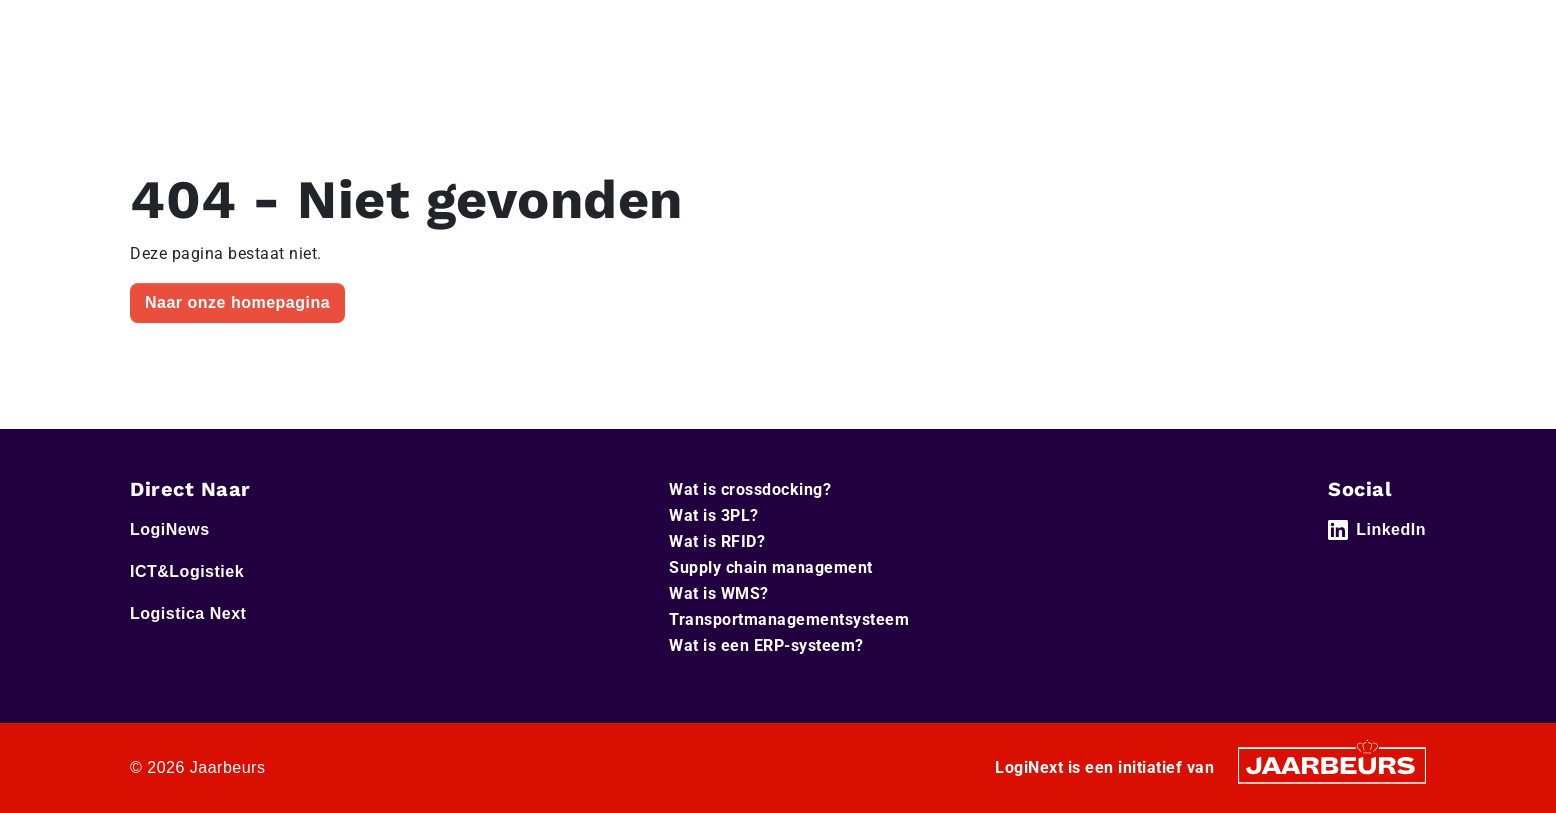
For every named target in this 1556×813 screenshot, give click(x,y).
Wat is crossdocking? (750, 489)
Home (149, 29)
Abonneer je (1368, 89)
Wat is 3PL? (714, 515)
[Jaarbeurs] (1332, 764)
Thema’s (1123, 88)
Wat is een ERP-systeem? (766, 645)
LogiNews (214, 29)
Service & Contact (938, 29)
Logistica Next (413, 29)
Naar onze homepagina (237, 302)
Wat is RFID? (717, 541)
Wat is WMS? (719, 593)
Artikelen (1251, 88)
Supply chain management (771, 567)
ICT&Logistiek (307, 29)
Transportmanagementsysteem (789, 619)
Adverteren (1054, 29)
